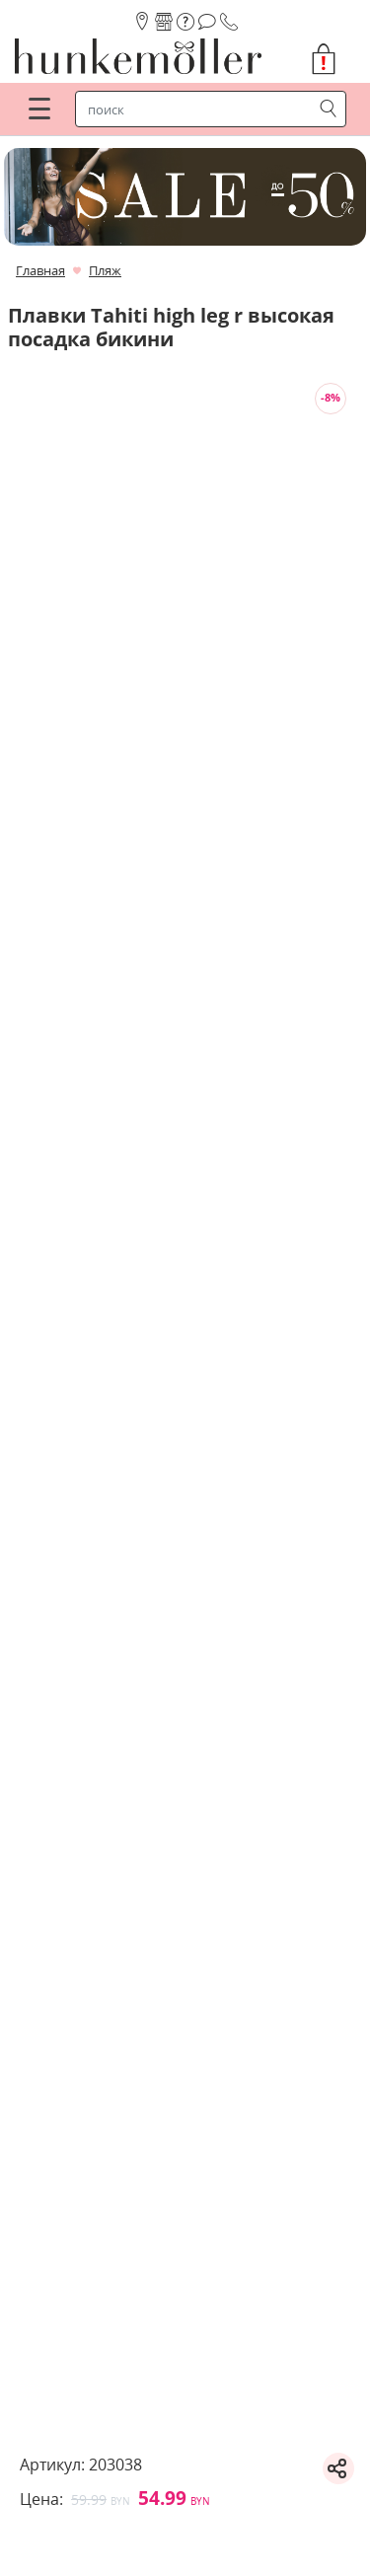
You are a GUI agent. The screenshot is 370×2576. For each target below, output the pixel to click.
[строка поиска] (198, 109)
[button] (331, 59)
